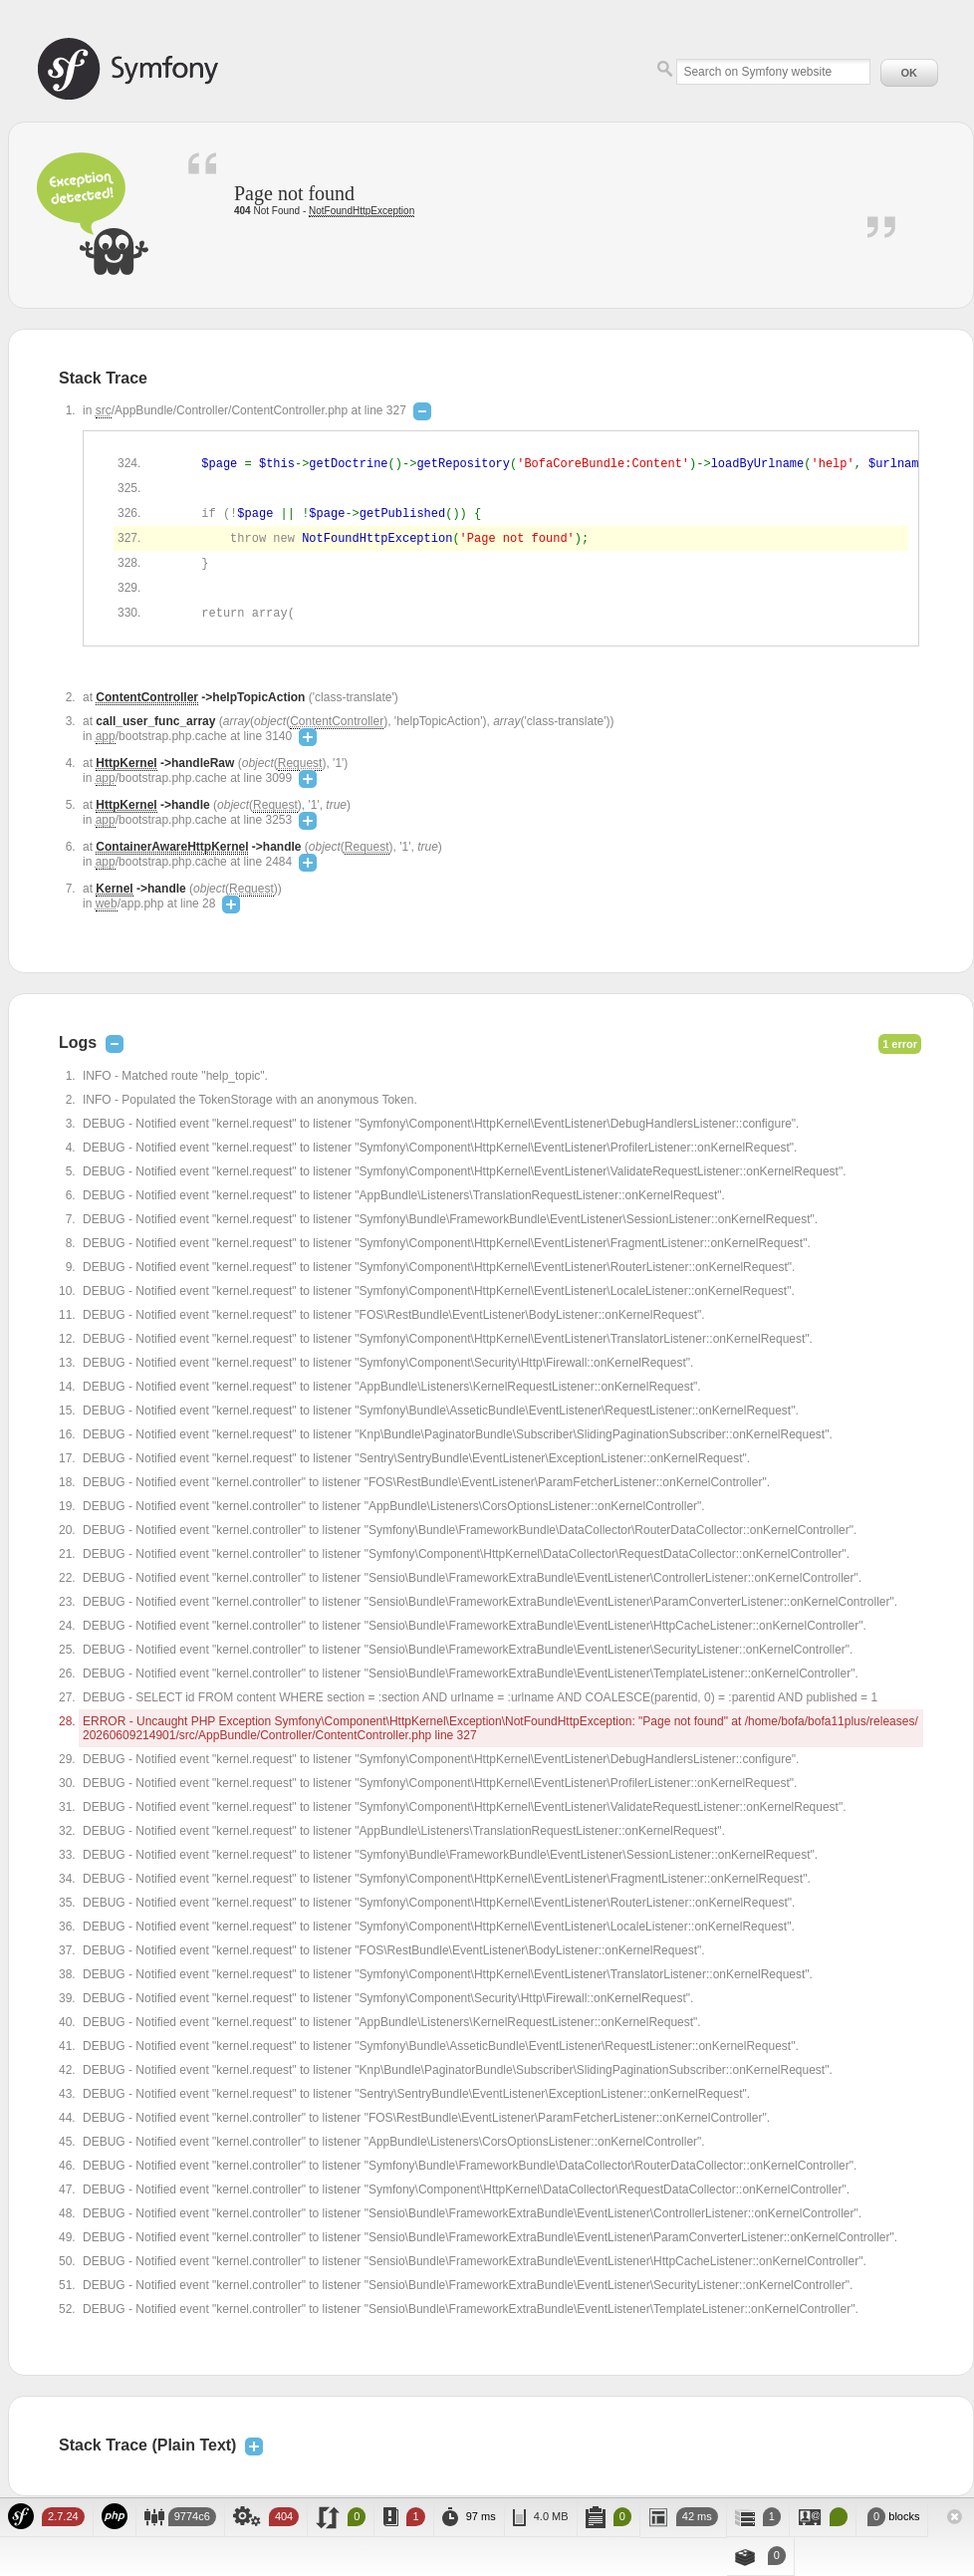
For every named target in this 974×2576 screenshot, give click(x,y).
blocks (891, 2516)
